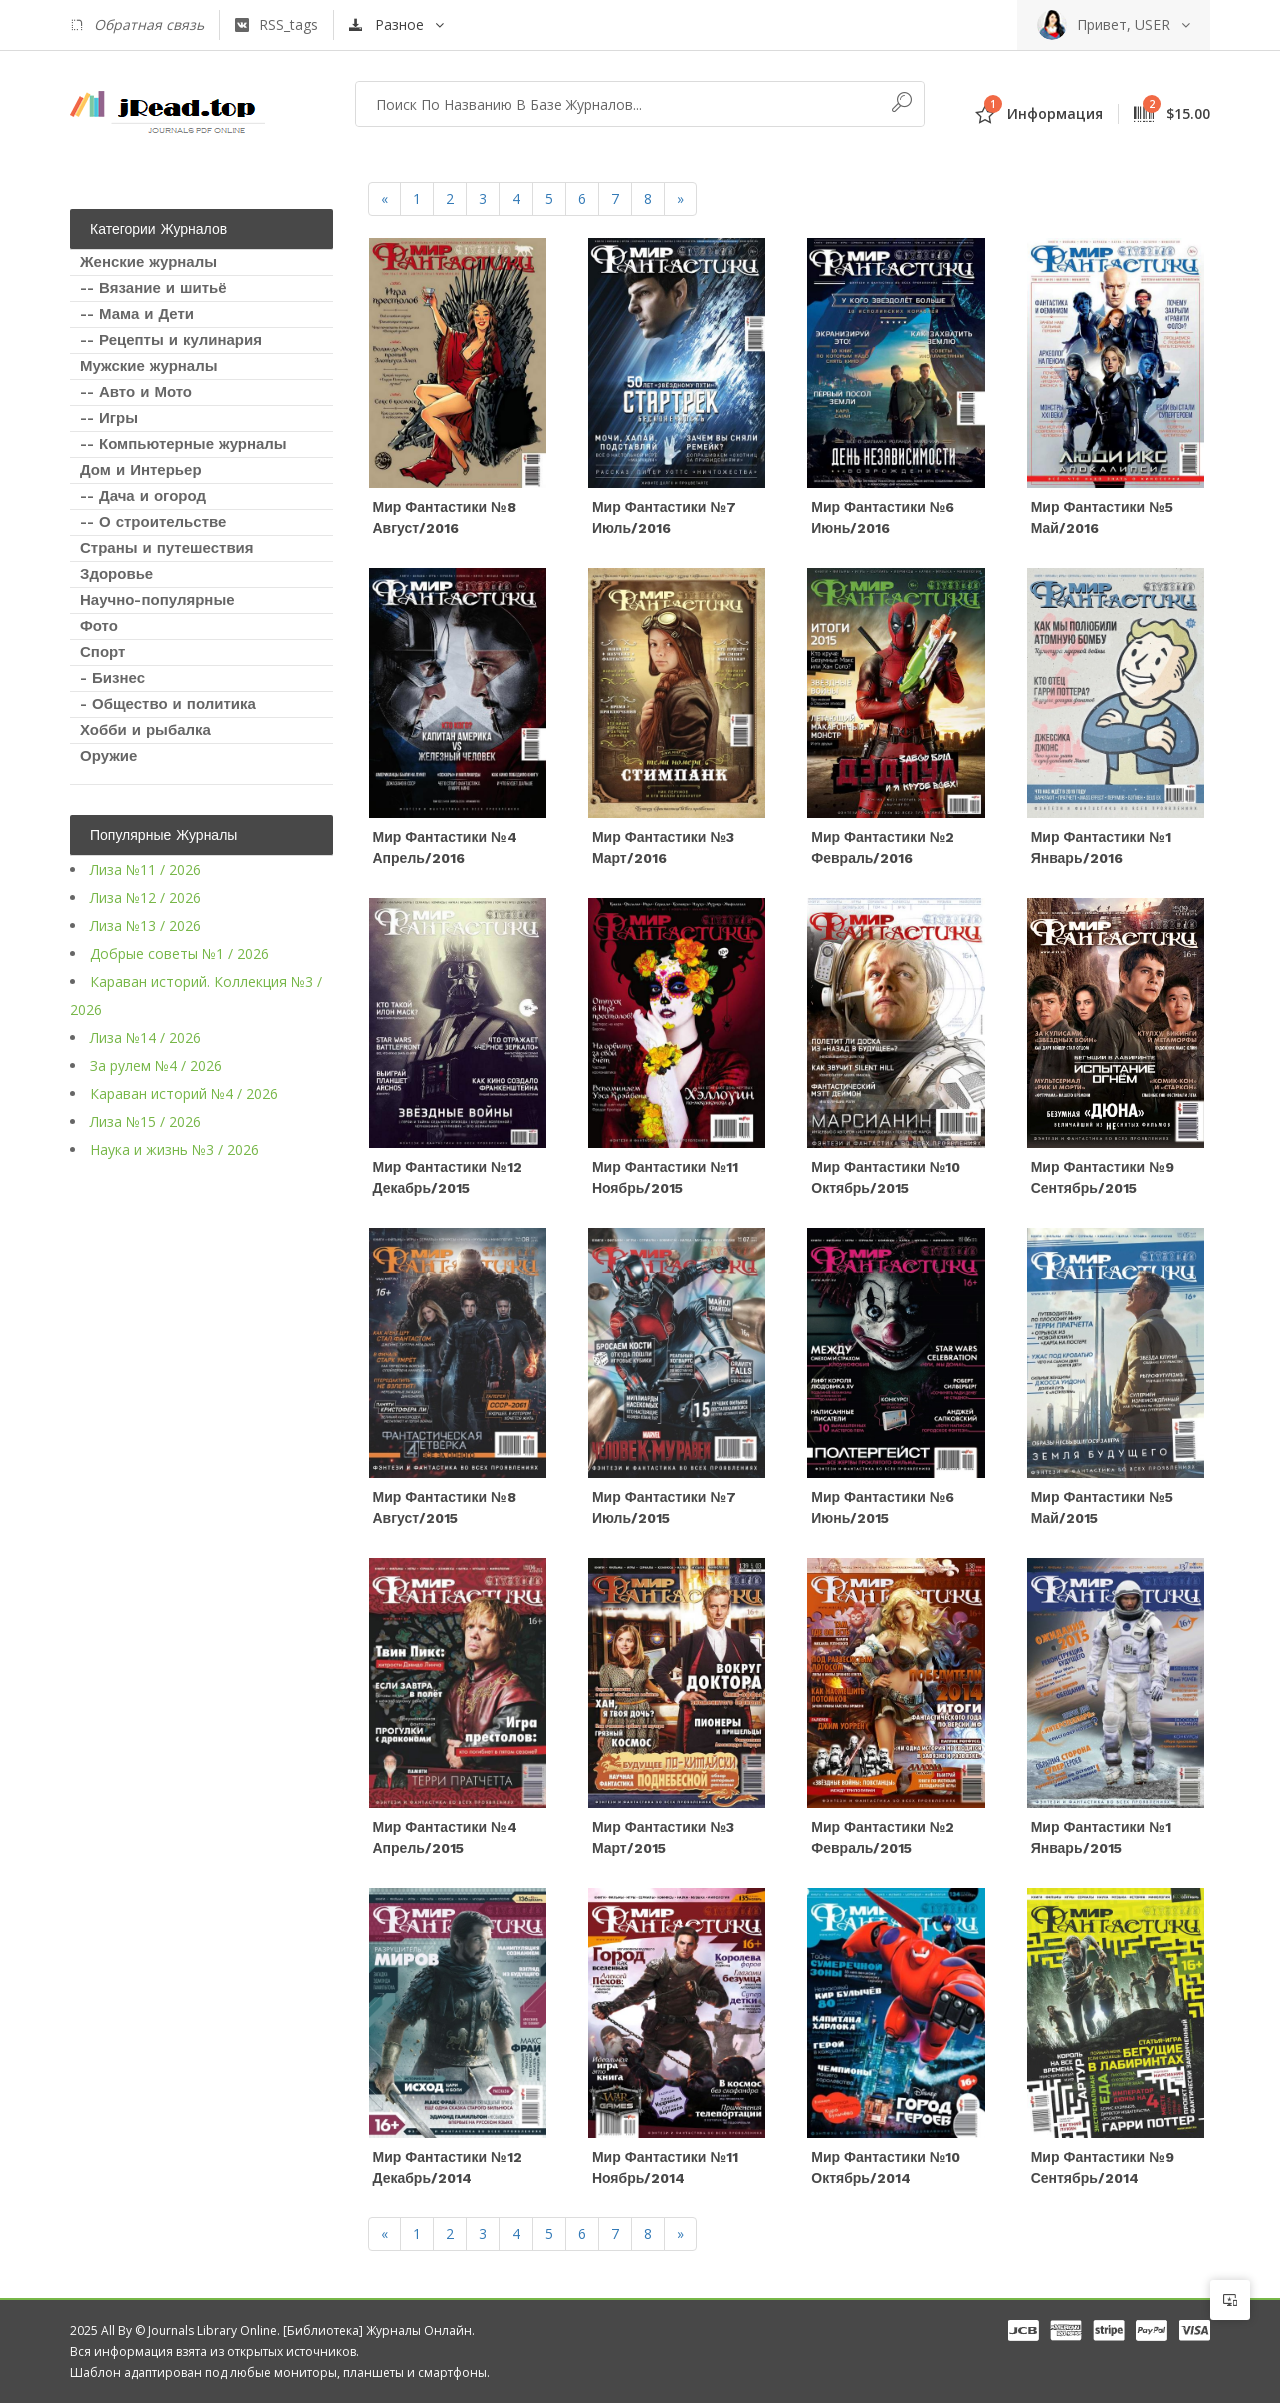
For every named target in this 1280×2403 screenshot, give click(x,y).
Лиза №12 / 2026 (145, 897)
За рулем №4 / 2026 (156, 1065)
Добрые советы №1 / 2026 (179, 953)
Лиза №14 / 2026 (145, 1037)
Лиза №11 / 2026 (145, 869)
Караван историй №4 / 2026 (184, 1093)
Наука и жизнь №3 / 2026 (174, 1149)
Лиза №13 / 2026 (145, 925)
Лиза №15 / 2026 (145, 1121)
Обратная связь (137, 25)
